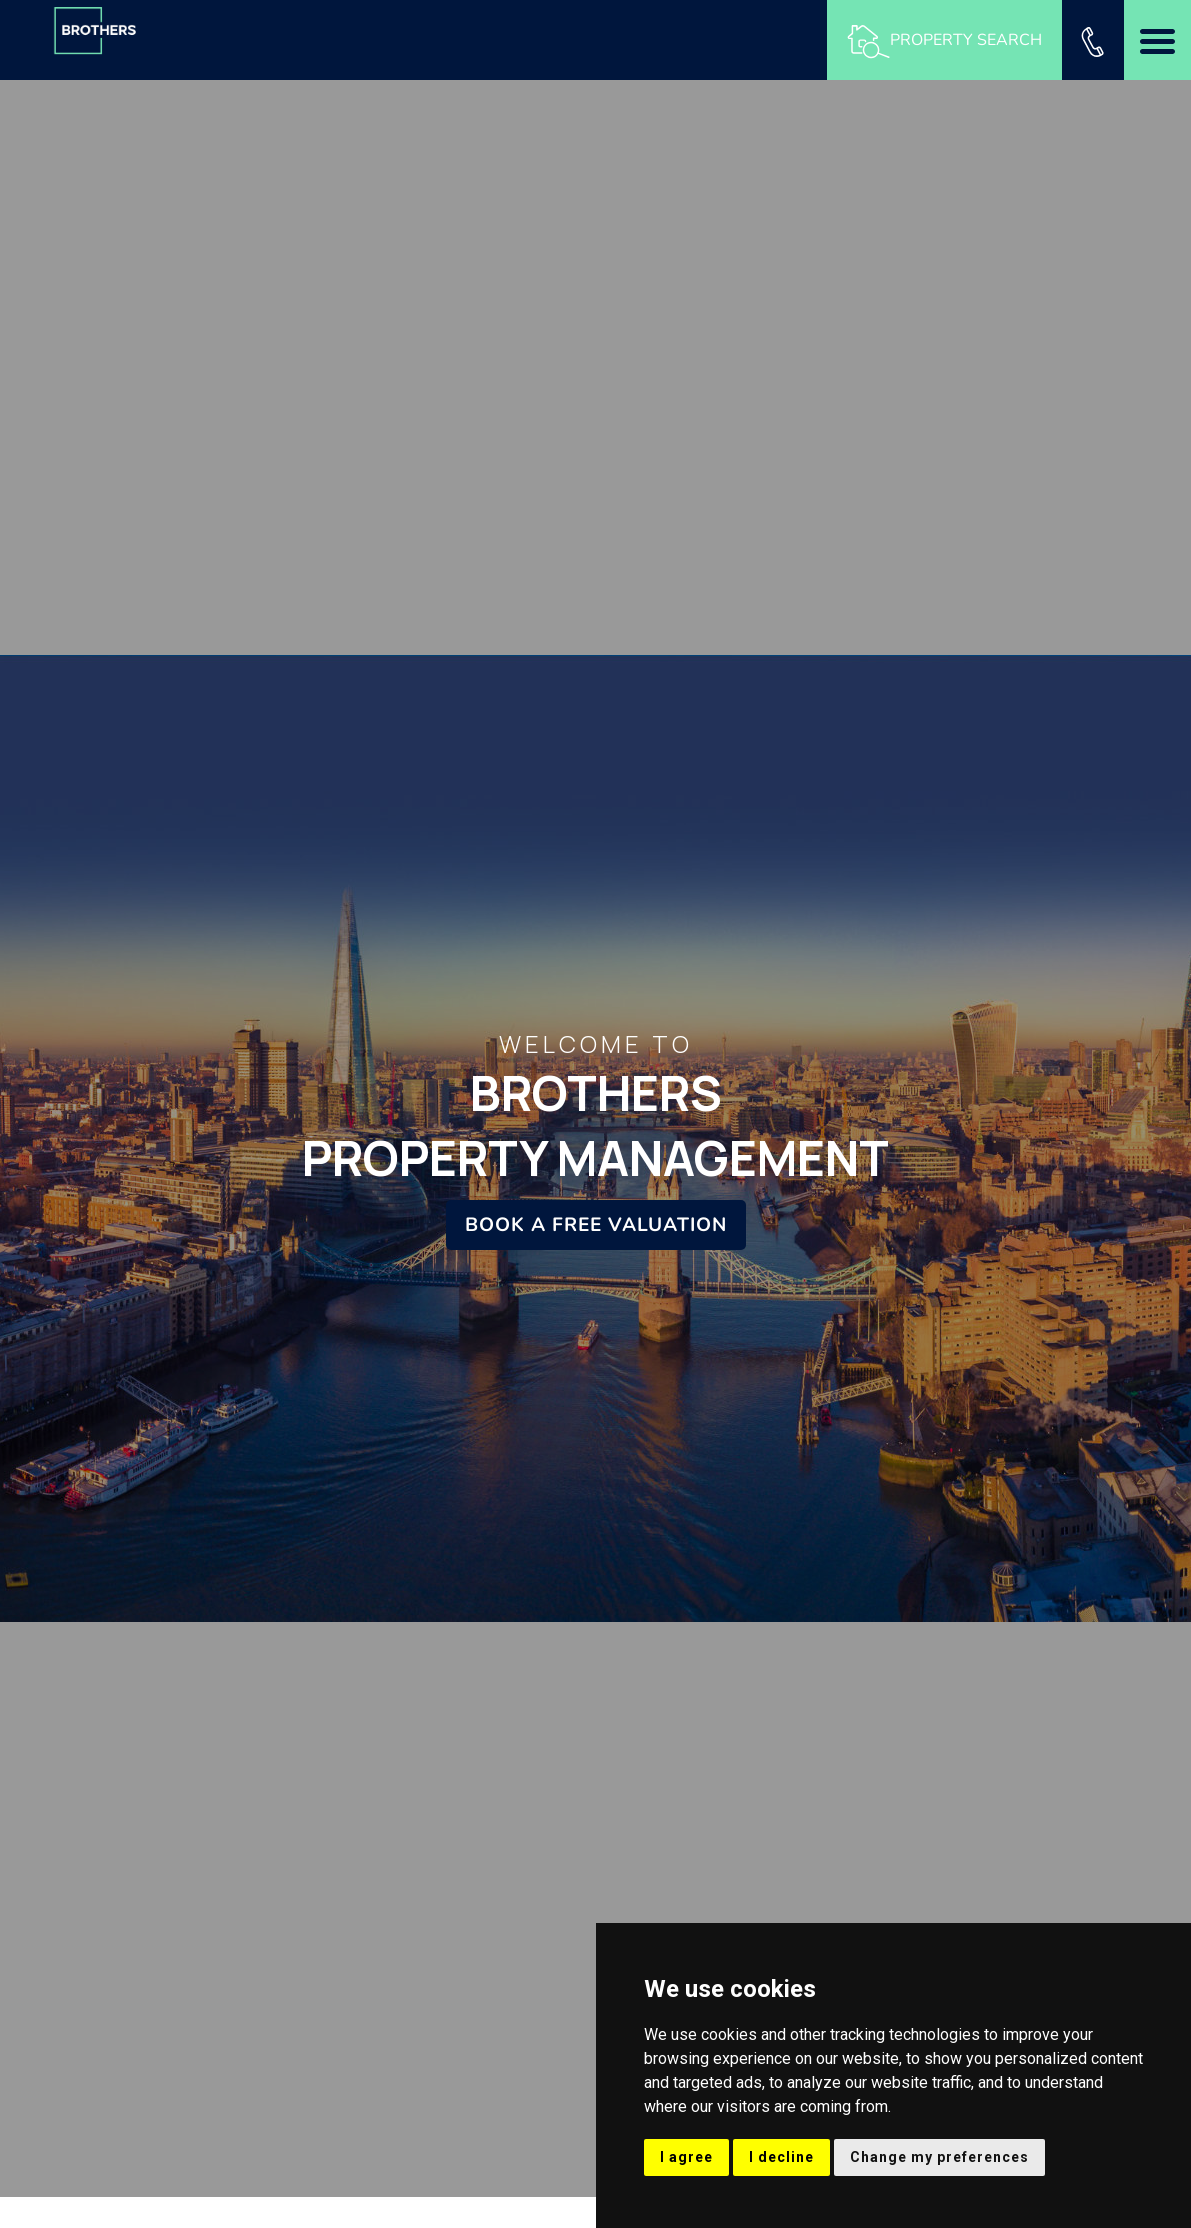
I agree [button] (686, 2157)
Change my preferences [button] (939, 2157)
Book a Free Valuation (596, 1225)
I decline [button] (781, 2157)
